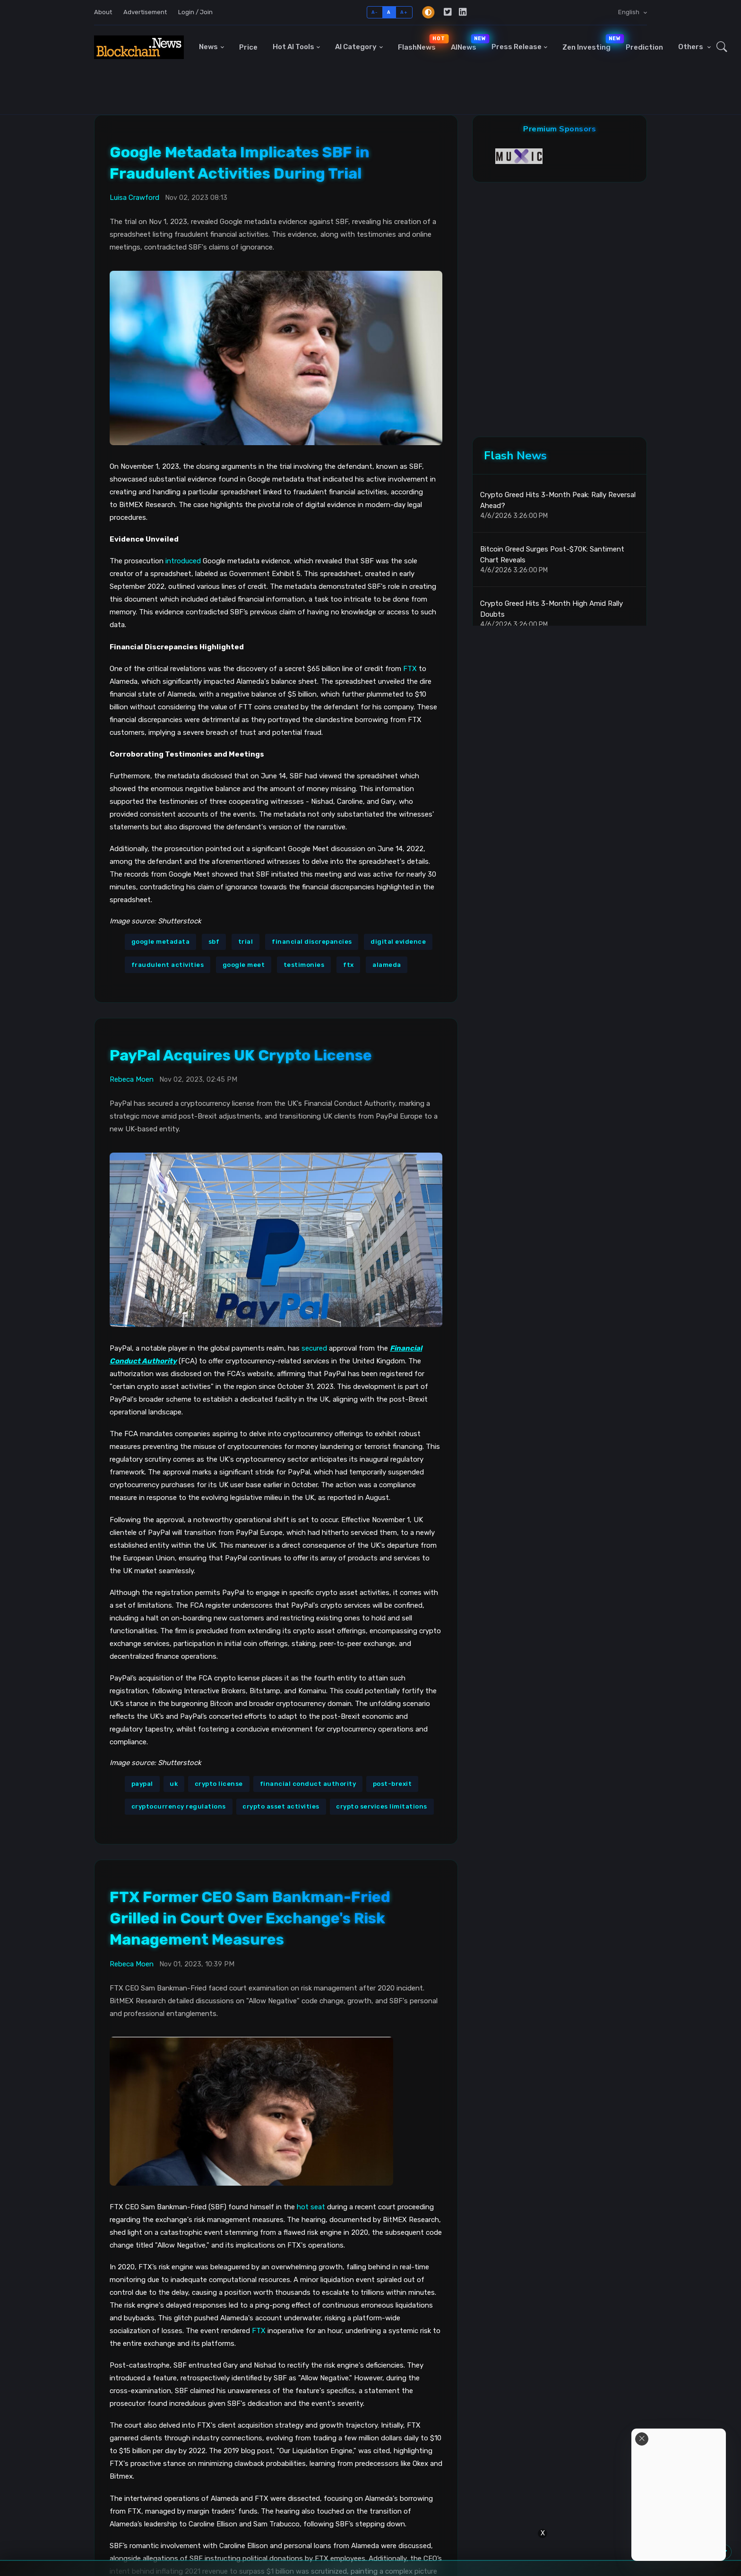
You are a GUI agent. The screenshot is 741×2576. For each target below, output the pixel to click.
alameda (386, 964)
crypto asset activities (280, 1806)
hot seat (311, 2207)
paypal (142, 1783)
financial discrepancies (312, 941)
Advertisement (145, 12)
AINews (467, 43)
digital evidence (398, 941)
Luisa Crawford (134, 197)
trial (245, 941)
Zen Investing (590, 43)
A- (374, 12)
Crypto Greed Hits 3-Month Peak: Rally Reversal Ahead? (558, 500)
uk (174, 1783)
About (103, 12)
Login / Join (195, 12)
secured (314, 1348)
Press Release (516, 47)
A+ (403, 12)
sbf (214, 941)
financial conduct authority (308, 1783)
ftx (348, 964)
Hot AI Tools (293, 47)
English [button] (629, 12)
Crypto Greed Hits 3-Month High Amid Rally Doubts (551, 609)
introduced (183, 561)
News (208, 47)
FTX (410, 668)
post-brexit (392, 1783)
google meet (244, 964)
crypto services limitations (381, 1806)
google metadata (160, 941)
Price (248, 47)
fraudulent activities (167, 964)
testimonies (304, 964)
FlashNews (420, 43)
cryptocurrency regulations (178, 1806)
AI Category (356, 47)
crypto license (219, 1783)
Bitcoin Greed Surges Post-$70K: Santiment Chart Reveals (552, 554)
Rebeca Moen (132, 1079)
